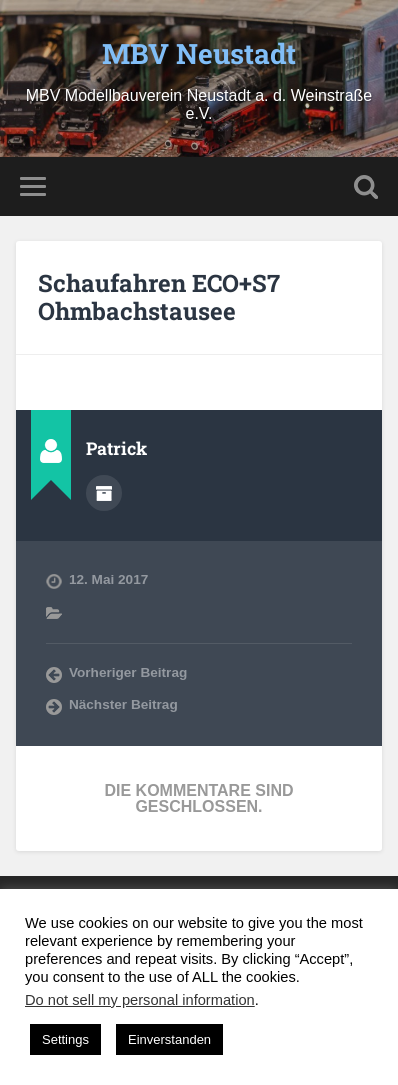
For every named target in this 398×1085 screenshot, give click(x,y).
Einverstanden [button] (169, 1039)
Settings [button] (65, 1039)
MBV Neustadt (199, 53)
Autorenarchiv (104, 493)
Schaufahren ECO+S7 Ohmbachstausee (159, 297)
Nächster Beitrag (123, 704)
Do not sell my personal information (140, 1000)
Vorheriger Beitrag (128, 672)
